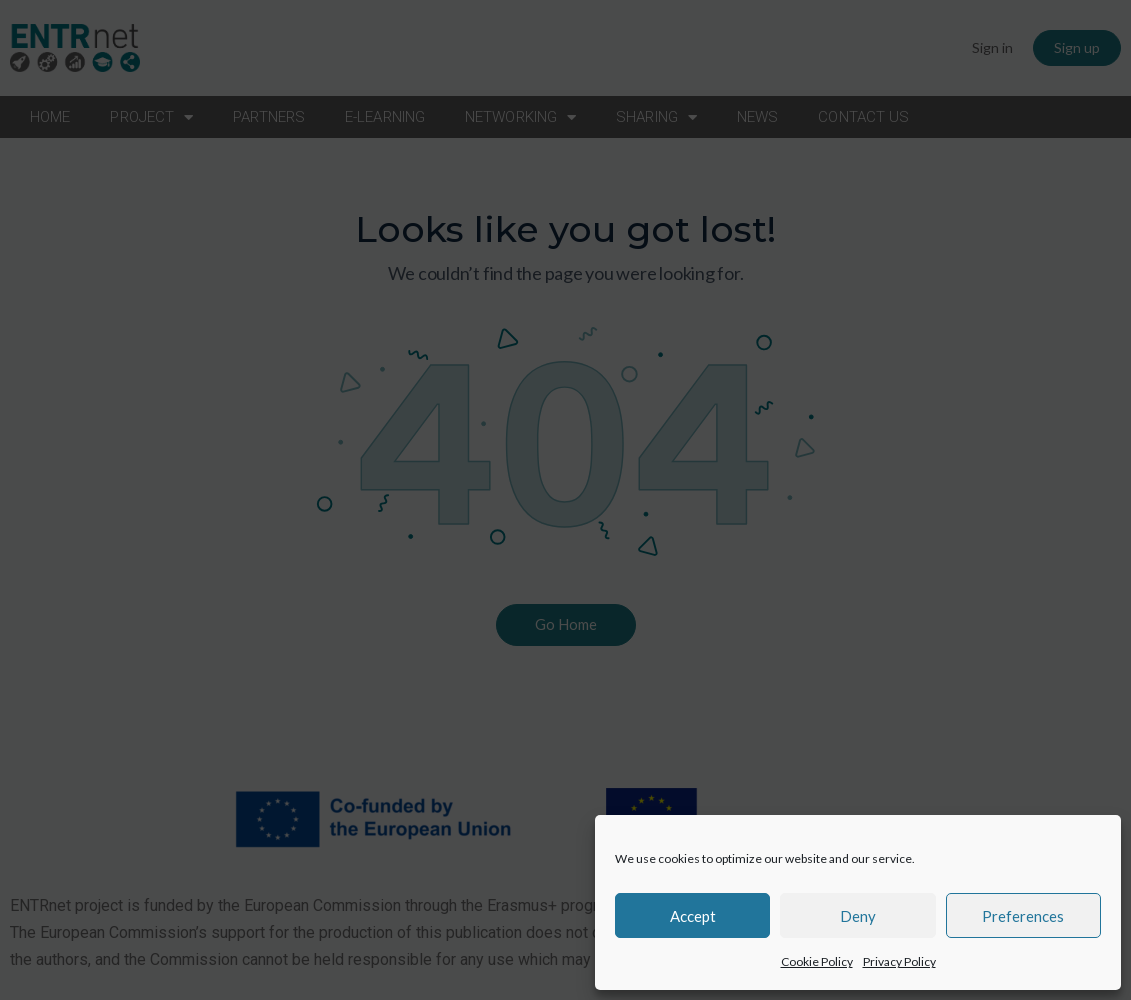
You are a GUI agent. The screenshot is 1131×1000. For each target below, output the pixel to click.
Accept (693, 916)
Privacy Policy (899, 961)
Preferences (1023, 916)
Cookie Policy (817, 961)
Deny (858, 916)
